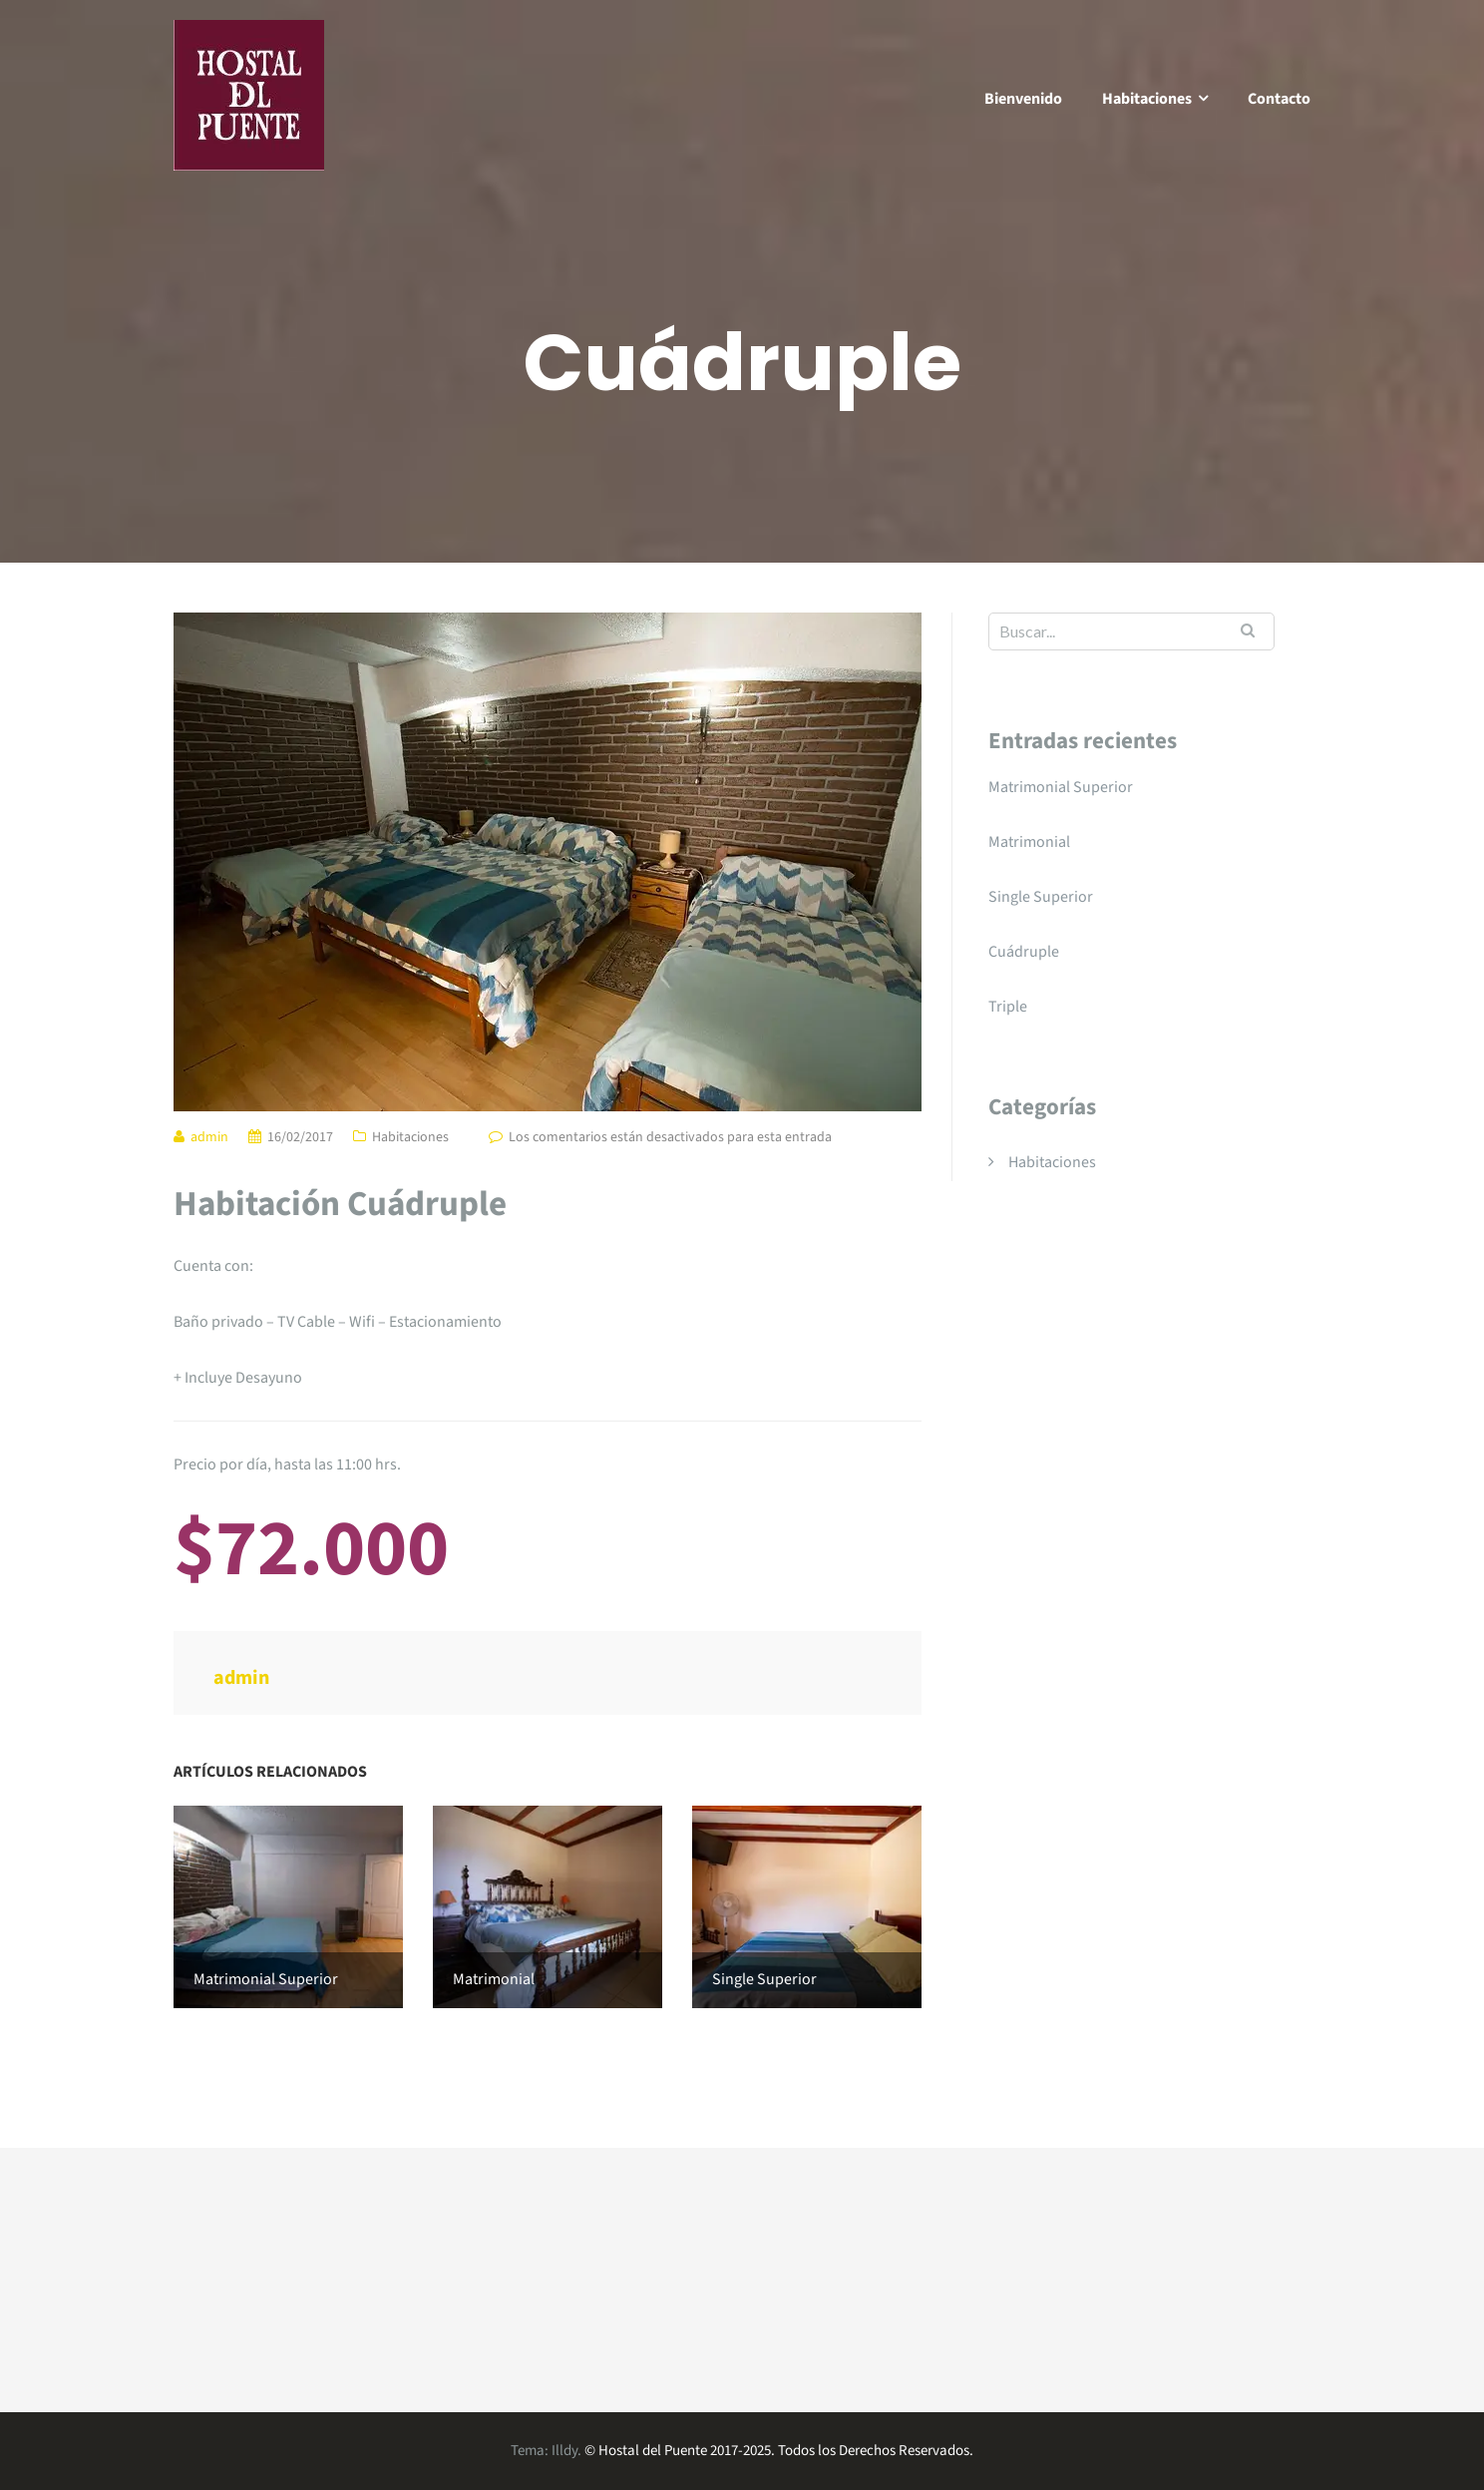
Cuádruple (1023, 952)
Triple (1007, 1007)
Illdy (564, 2450)
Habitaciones (1147, 99)
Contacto (1279, 99)
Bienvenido (1023, 99)
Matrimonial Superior (1060, 787)
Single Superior (1040, 897)
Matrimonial (1029, 842)
